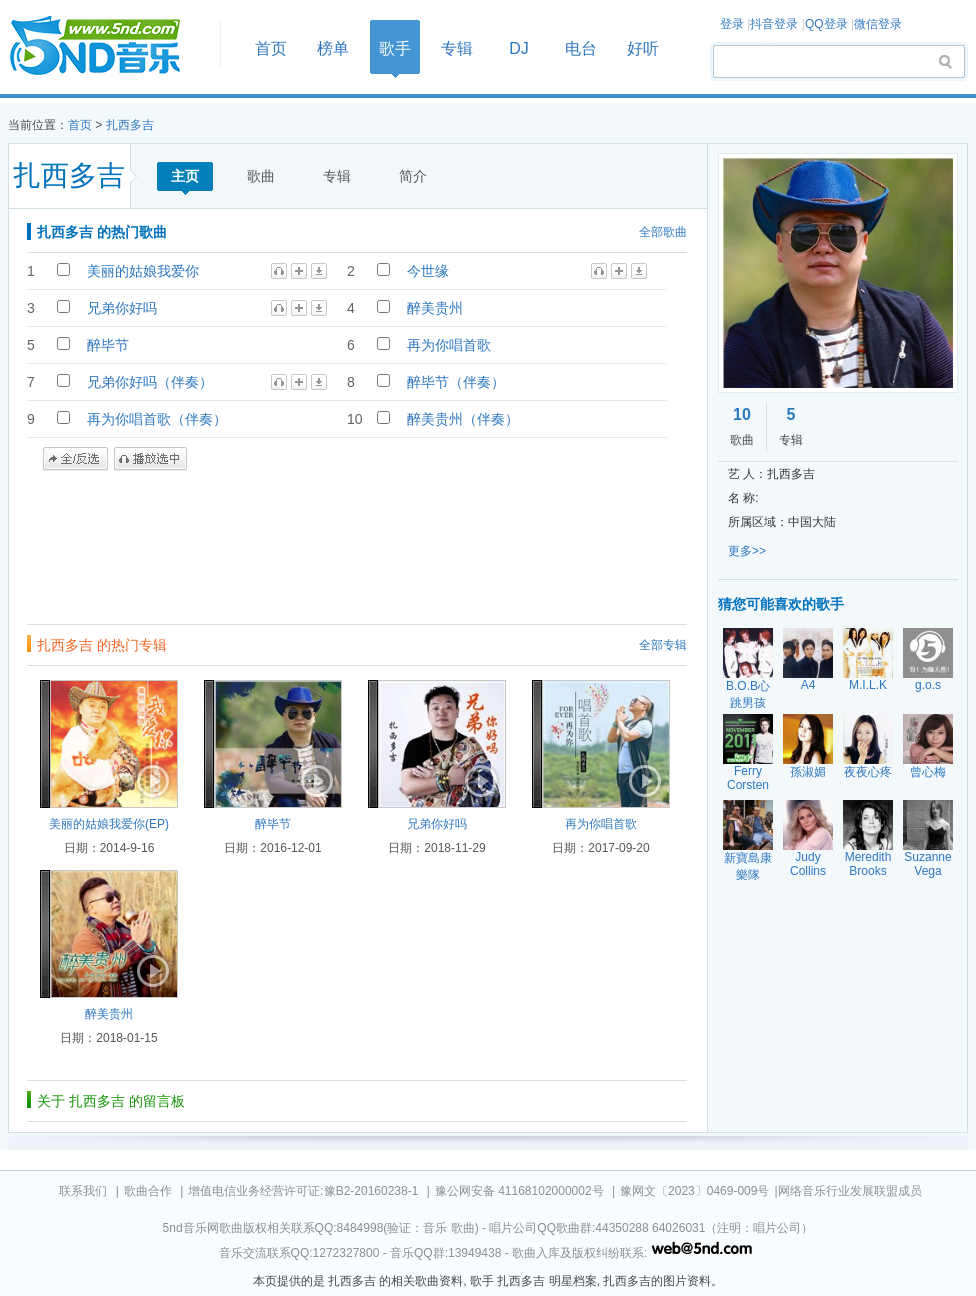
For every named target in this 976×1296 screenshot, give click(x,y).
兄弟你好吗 (122, 308)
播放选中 (150, 459)
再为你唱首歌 (449, 345)
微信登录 (878, 24)
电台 (581, 48)
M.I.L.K (868, 685)
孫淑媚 (808, 772)
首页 (108, 46)
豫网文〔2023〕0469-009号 (694, 1191)
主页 (185, 176)
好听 (643, 48)
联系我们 (83, 1191)
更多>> (747, 551)
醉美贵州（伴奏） (463, 419)
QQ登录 (826, 24)
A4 (808, 685)
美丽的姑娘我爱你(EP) (109, 824)
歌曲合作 (148, 1191)
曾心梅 (928, 772)
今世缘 (428, 271)
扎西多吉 (130, 125)
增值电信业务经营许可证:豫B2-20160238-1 (303, 1191)
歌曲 (261, 176)
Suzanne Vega (927, 864)
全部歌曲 (663, 232)
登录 (732, 24)
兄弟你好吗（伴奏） (150, 382)
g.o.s (928, 685)
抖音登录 (774, 24)
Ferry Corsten (748, 778)
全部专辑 (663, 645)
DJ (519, 48)
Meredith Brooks (868, 864)
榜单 (333, 48)
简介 (413, 176)
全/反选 (75, 459)
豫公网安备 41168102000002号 (519, 1191)
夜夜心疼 (868, 772)
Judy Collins (808, 864)
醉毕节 (108, 345)
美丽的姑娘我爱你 (143, 271)
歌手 (395, 48)
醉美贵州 (435, 308)
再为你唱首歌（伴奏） (157, 419)
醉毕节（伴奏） (456, 382)
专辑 (457, 48)
